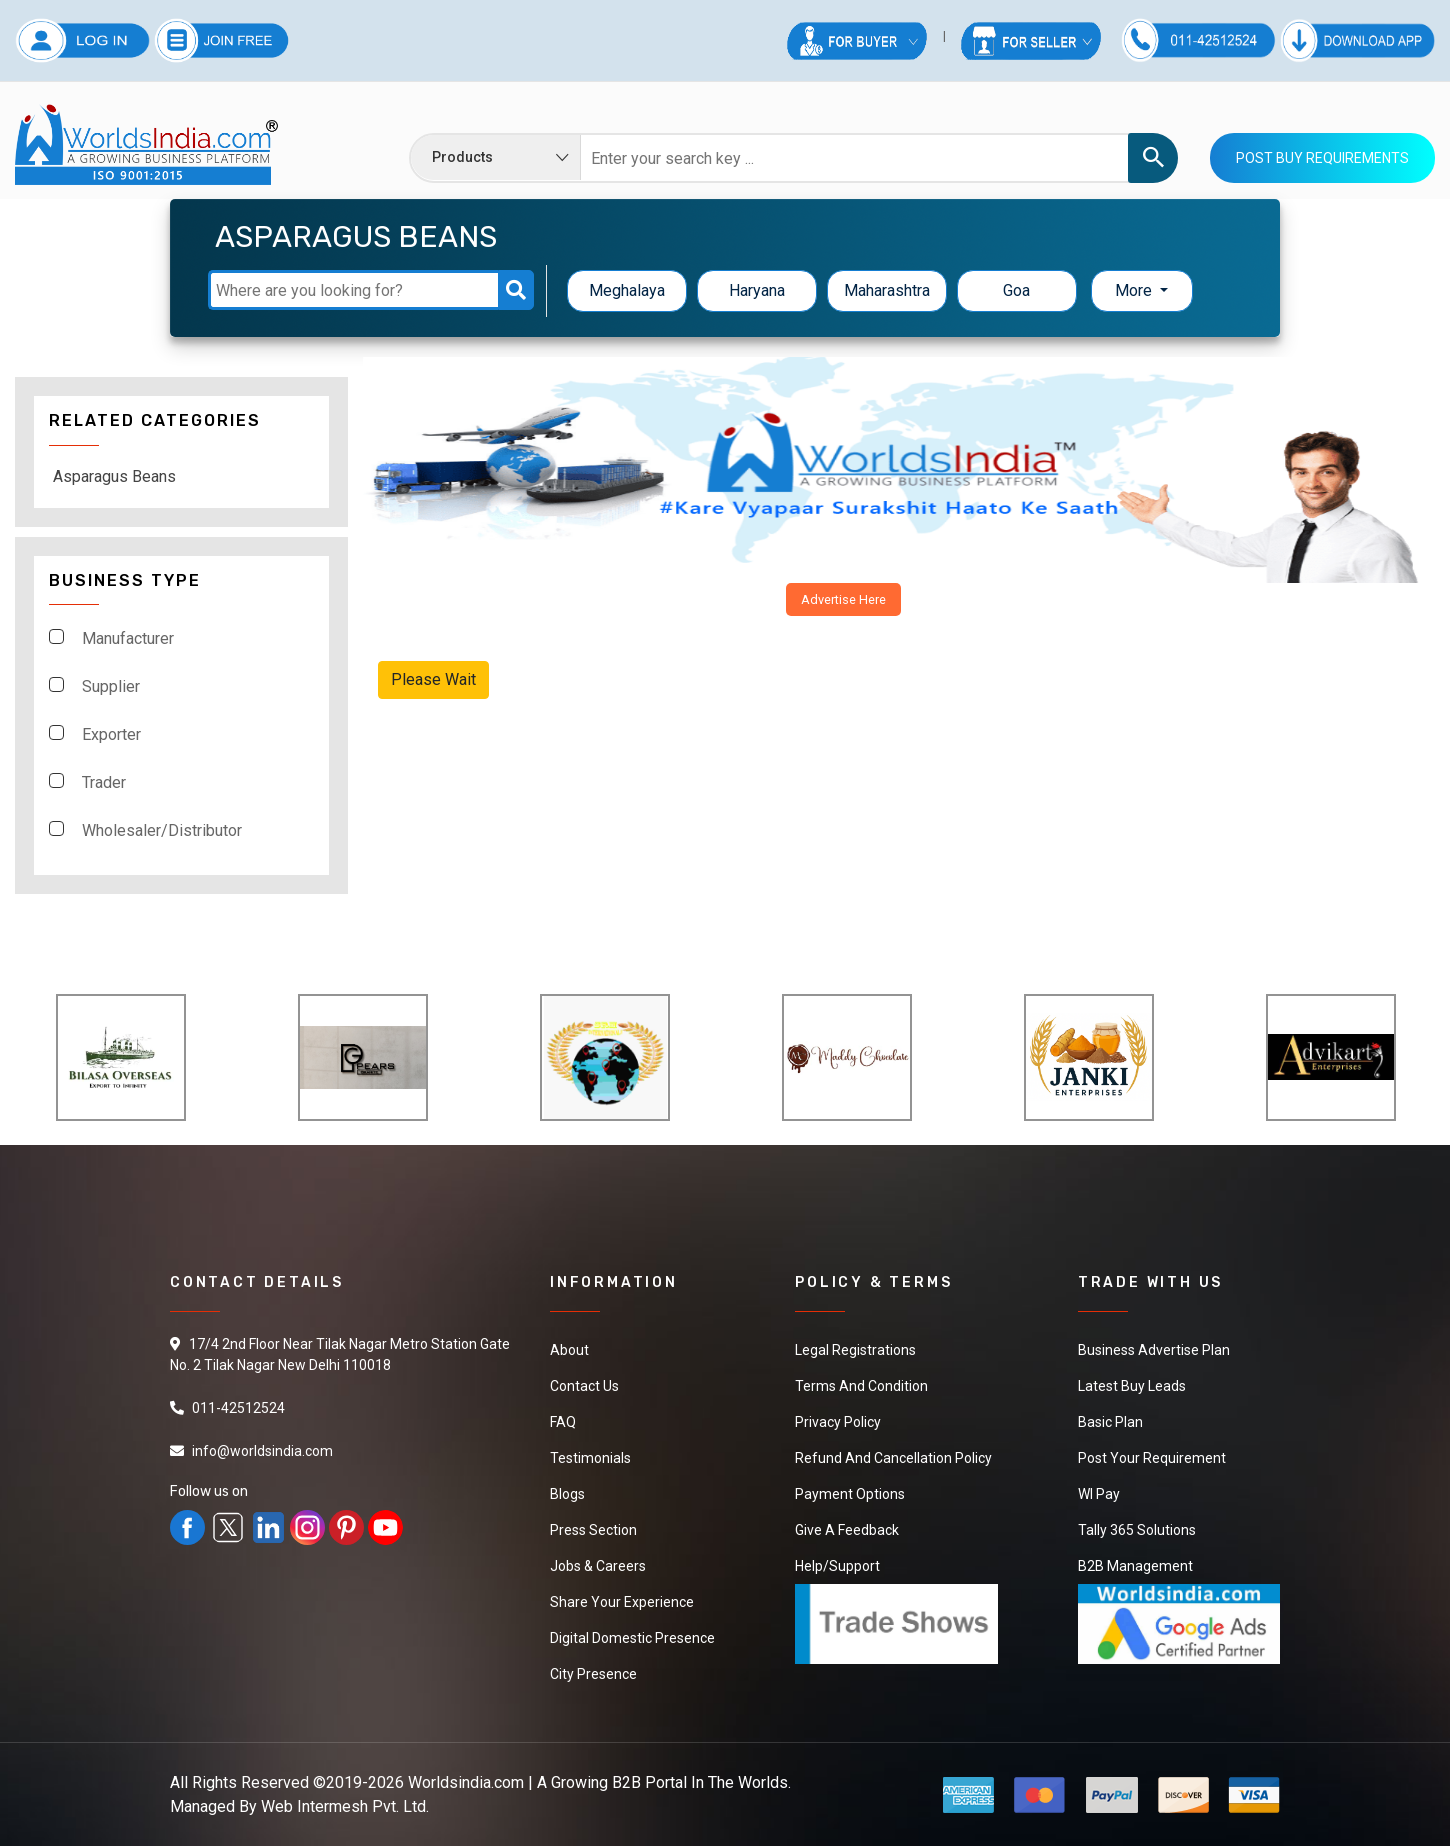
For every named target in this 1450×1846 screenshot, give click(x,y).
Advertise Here (843, 599)
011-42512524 (238, 1408)
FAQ (563, 1422)
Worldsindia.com (466, 1782)
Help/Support (837, 1566)
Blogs (567, 1494)
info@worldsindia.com (262, 1451)
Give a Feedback (847, 1530)
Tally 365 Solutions (1137, 1530)
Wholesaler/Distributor (162, 830)
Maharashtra (887, 290)
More (1135, 290)
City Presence (593, 1674)
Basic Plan (1110, 1422)
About (569, 1350)
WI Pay (1099, 1494)
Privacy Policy (838, 1422)
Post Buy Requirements (1322, 158)
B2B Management (1135, 1566)
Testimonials (590, 1458)
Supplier (111, 686)
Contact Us (584, 1386)
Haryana (757, 290)
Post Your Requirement (1152, 1458)
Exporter (111, 734)
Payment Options (850, 1494)
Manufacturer (128, 638)
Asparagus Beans (114, 476)
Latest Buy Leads (1132, 1386)
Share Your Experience (622, 1602)
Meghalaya (627, 290)
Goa (1016, 290)
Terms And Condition (861, 1386)
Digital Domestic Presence (632, 1638)
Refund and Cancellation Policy (893, 1458)
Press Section (593, 1530)
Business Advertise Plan (1154, 1350)
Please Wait (433, 679)
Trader (104, 782)
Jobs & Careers (598, 1566)
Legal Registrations (855, 1350)
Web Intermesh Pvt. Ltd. (345, 1806)
